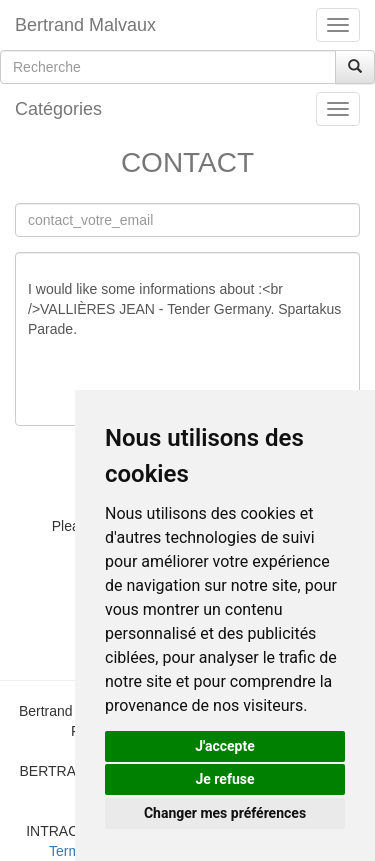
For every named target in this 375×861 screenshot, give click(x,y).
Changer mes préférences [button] (225, 813)
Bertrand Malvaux (85, 25)
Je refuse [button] (224, 779)
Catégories (58, 109)
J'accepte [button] (225, 746)
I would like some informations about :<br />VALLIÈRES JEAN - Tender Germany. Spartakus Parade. (187, 339)
